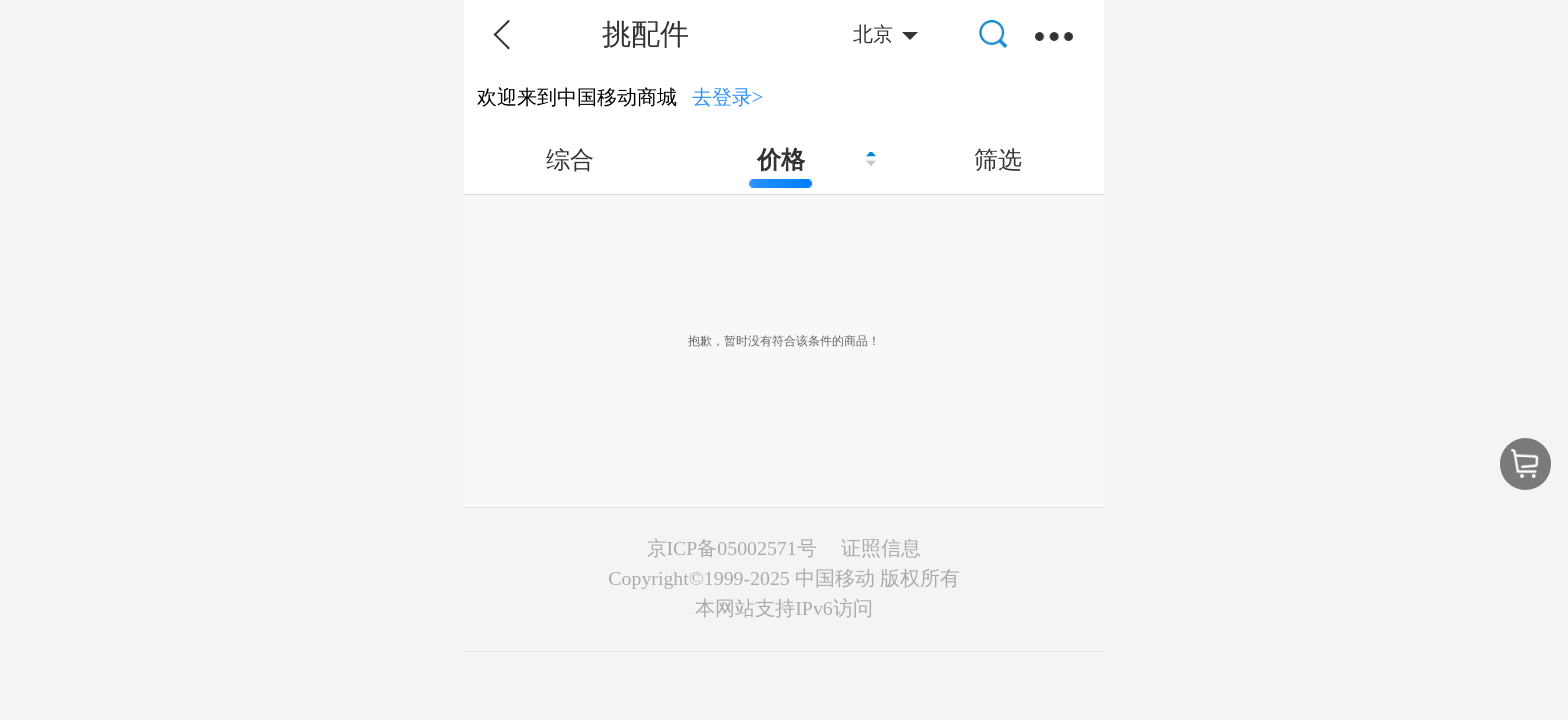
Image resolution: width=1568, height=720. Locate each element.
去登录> (728, 97)
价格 (781, 160)
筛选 (998, 160)
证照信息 (881, 548)
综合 (570, 160)
